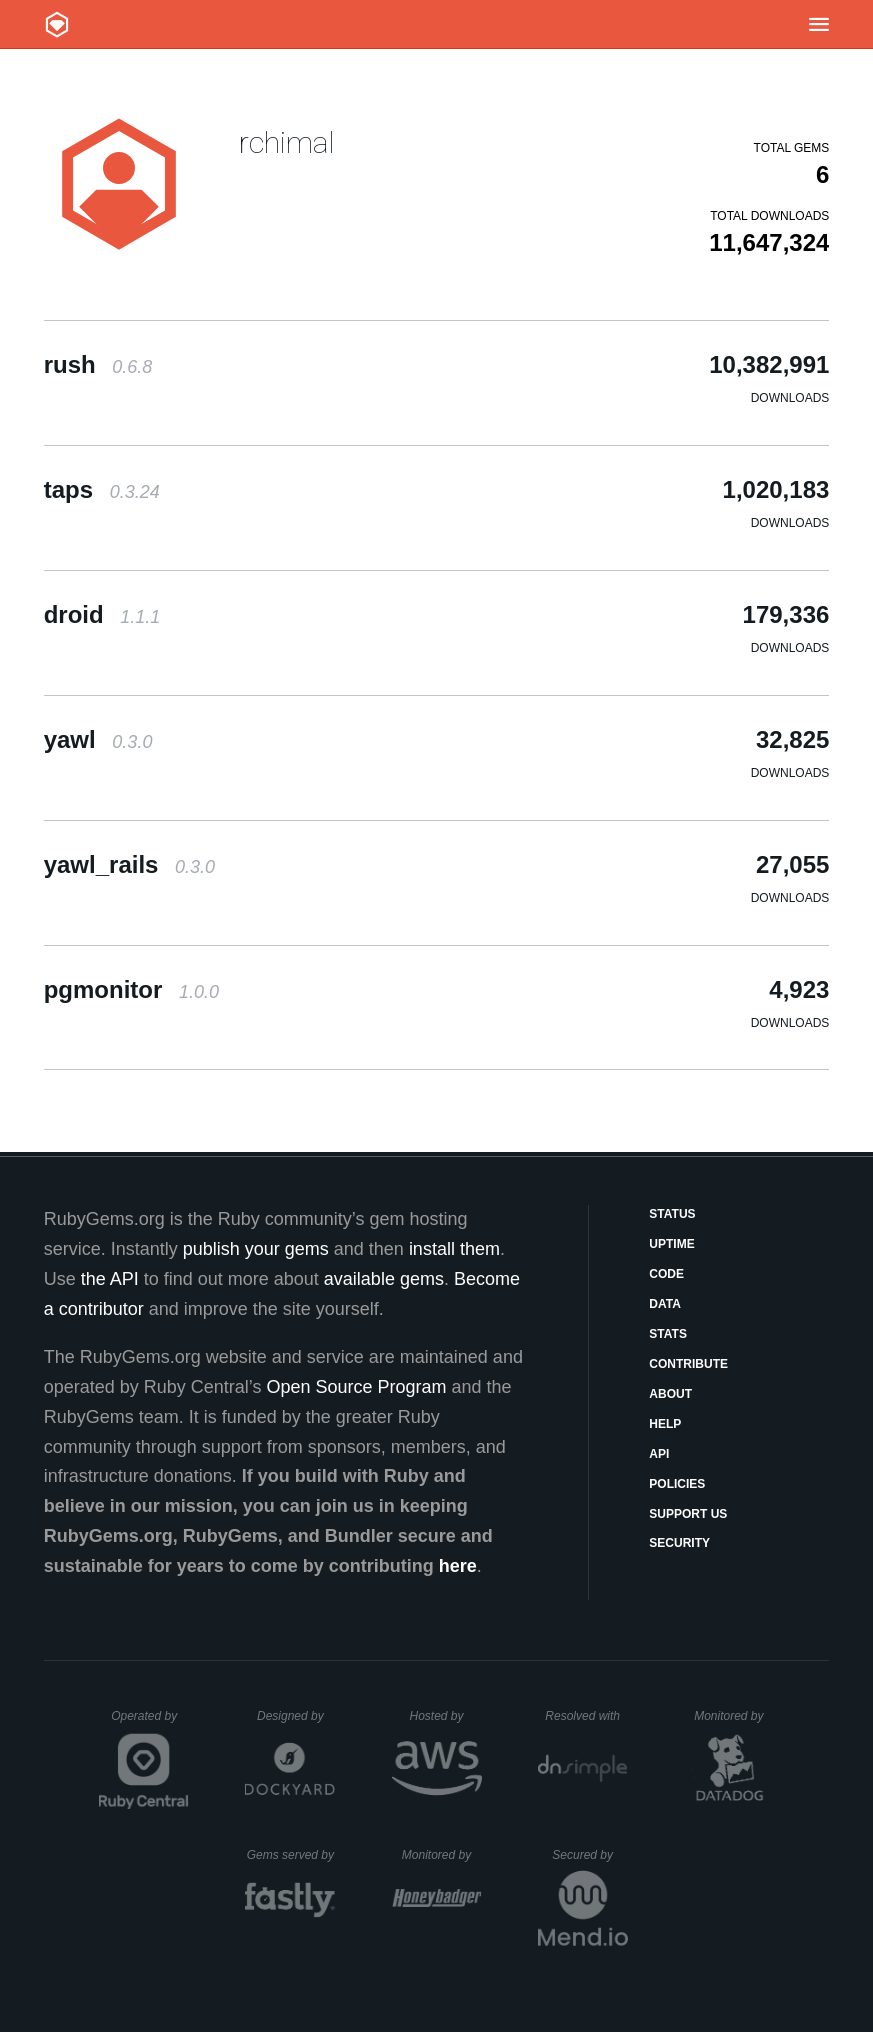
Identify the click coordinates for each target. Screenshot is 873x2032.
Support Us (688, 1514)
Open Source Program (356, 1387)
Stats (668, 1334)
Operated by (150, 1723)
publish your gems (256, 1249)
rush (98, 364)
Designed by (296, 1716)
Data (665, 1304)
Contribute (688, 1364)
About (670, 1394)
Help (665, 1424)
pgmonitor (131, 989)
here (458, 1566)
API (659, 1454)
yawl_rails (129, 864)
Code (666, 1274)
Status (672, 1214)
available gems (384, 1279)
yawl (98, 739)
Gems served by (291, 1855)
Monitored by (734, 1716)
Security (679, 1543)
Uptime (671, 1244)
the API (110, 1279)
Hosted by (445, 1716)
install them (454, 1249)
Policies (677, 1484)
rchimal (287, 142)
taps (102, 489)
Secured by (589, 1855)
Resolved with (586, 1716)
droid (102, 614)
